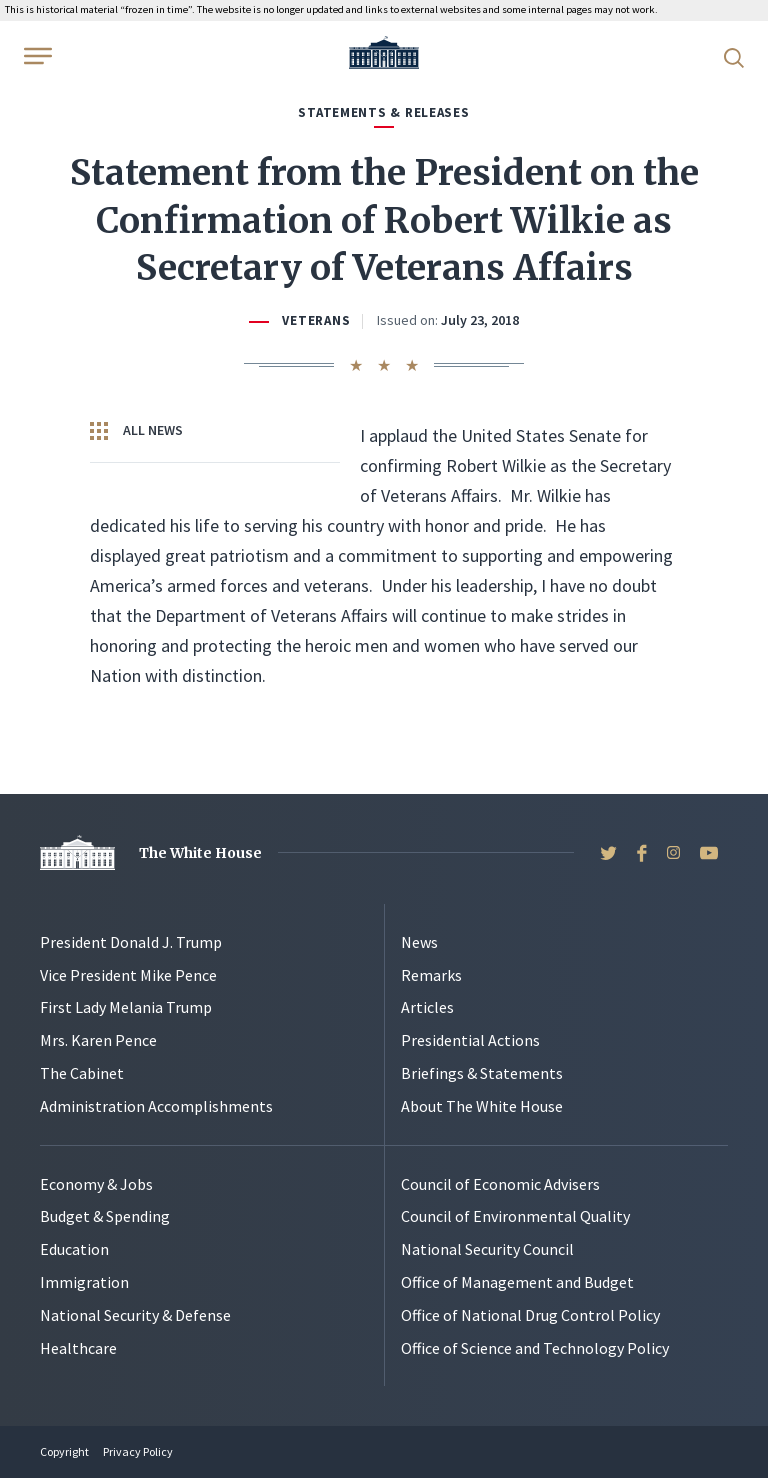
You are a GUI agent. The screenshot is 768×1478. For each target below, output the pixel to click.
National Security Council (487, 1249)
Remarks (431, 975)
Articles (427, 1007)
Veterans (316, 320)
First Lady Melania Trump (126, 1007)
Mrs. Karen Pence (98, 1040)
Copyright (64, 1451)
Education (74, 1249)
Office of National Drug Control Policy (530, 1315)
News (419, 942)
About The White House (482, 1106)
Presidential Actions (470, 1040)
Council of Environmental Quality (515, 1216)
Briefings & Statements (482, 1073)
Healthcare (78, 1348)
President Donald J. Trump (131, 942)
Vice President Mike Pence (128, 975)
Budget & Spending (105, 1216)
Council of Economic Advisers (500, 1184)
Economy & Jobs (96, 1184)
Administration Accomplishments (156, 1106)
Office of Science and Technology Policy (535, 1348)
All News (136, 431)
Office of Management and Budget (517, 1282)
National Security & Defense (135, 1315)
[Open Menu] (36, 56)
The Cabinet (82, 1073)
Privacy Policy (138, 1451)
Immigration (84, 1282)
